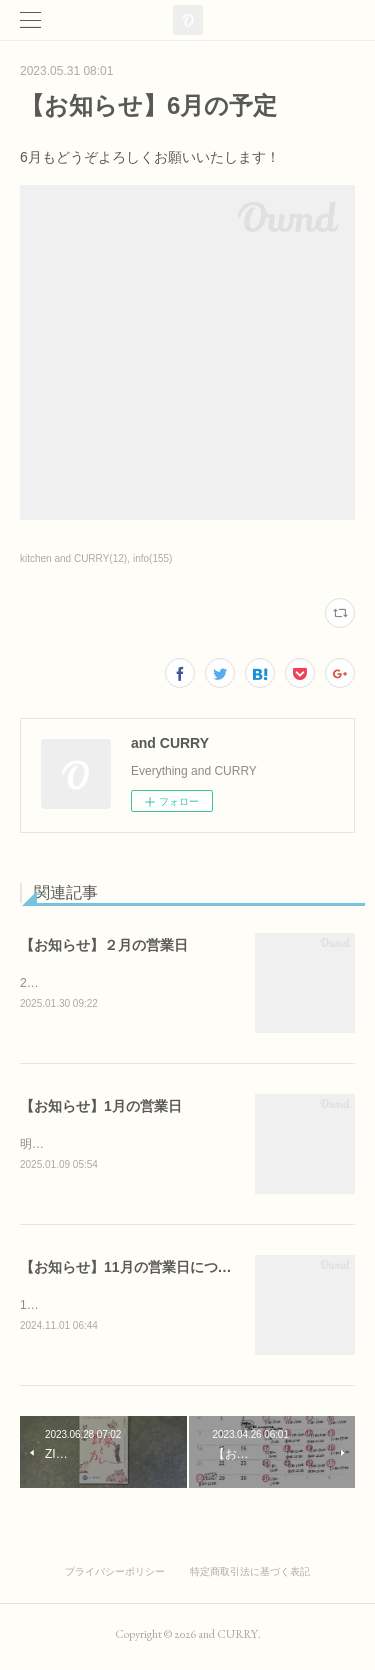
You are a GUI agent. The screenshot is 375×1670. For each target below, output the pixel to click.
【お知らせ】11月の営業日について (133, 1270)
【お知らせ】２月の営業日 (104, 945)
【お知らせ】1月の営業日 (101, 1108)
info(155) (153, 558)
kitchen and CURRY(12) (73, 558)
